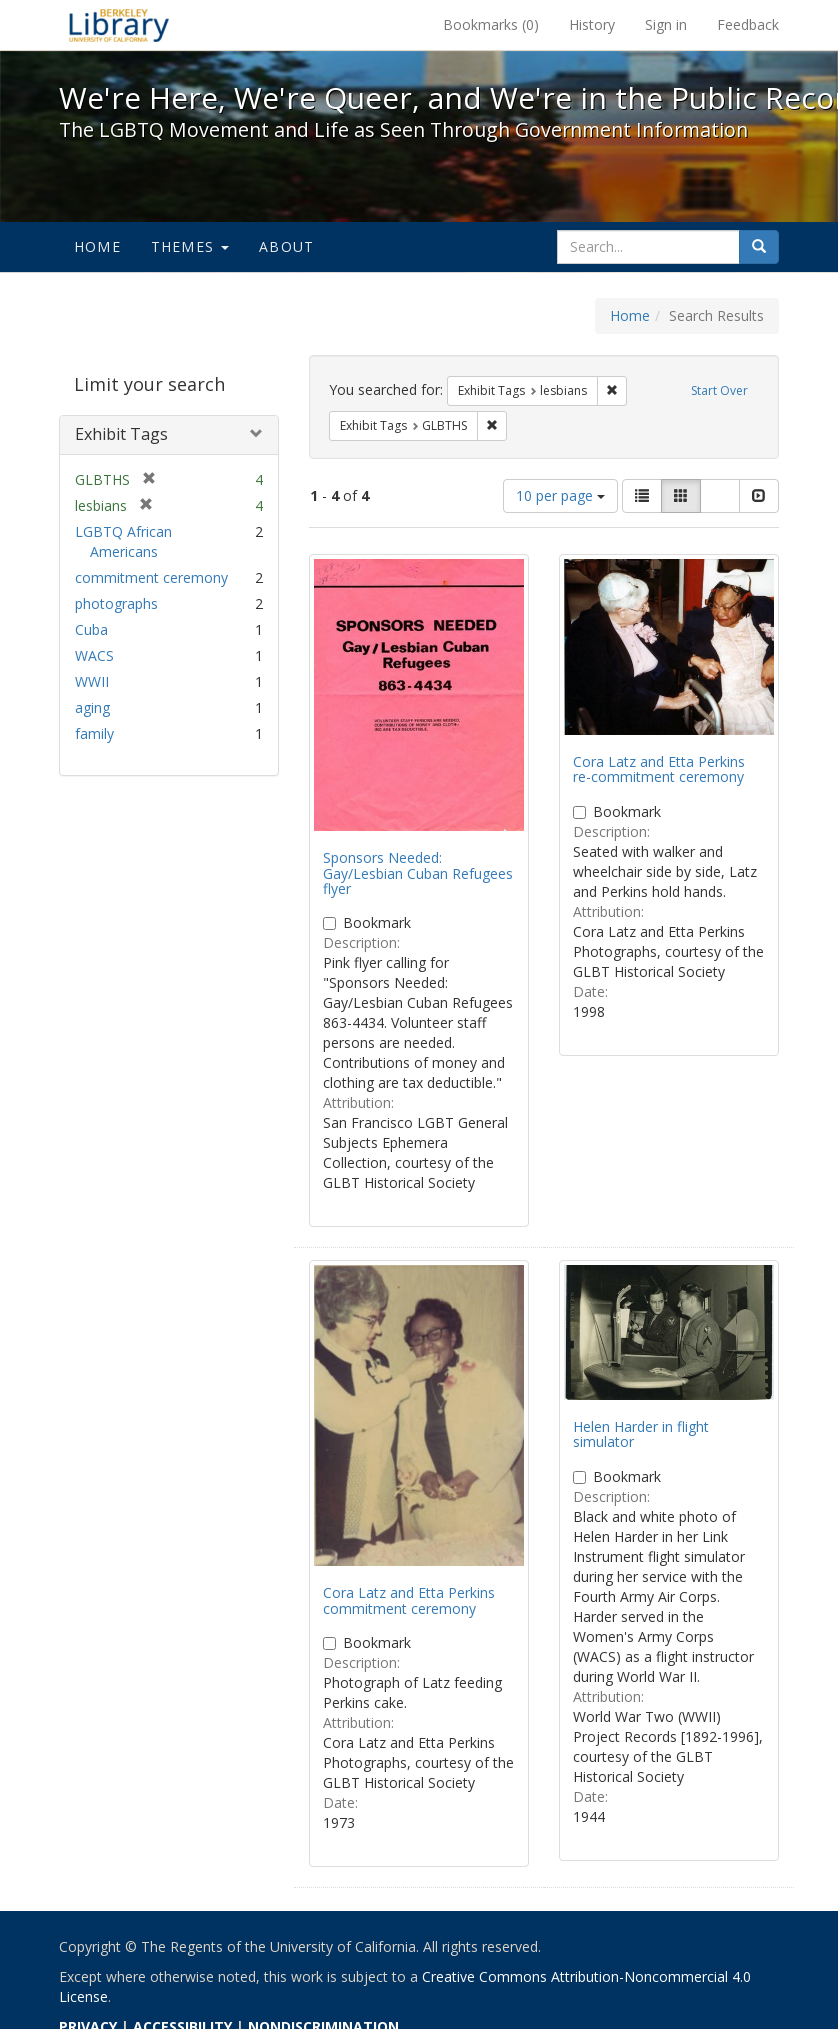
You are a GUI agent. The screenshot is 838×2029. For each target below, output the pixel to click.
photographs (116, 603)
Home (97, 246)
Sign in (666, 24)
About (286, 246)
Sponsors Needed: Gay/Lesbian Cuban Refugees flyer (418, 873)
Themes (190, 246)
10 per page (560, 495)
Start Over (719, 390)
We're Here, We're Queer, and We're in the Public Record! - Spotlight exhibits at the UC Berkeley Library (119, 25)
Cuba (91, 629)
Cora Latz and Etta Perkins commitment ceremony (409, 1600)
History (592, 24)
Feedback (748, 24)
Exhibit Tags (121, 434)
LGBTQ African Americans (123, 541)
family (94, 733)
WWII (92, 681)
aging (92, 707)
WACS (94, 655)
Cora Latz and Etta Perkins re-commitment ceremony (659, 769)
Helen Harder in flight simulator (641, 1434)
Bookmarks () (491, 24)
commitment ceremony (151, 577)
